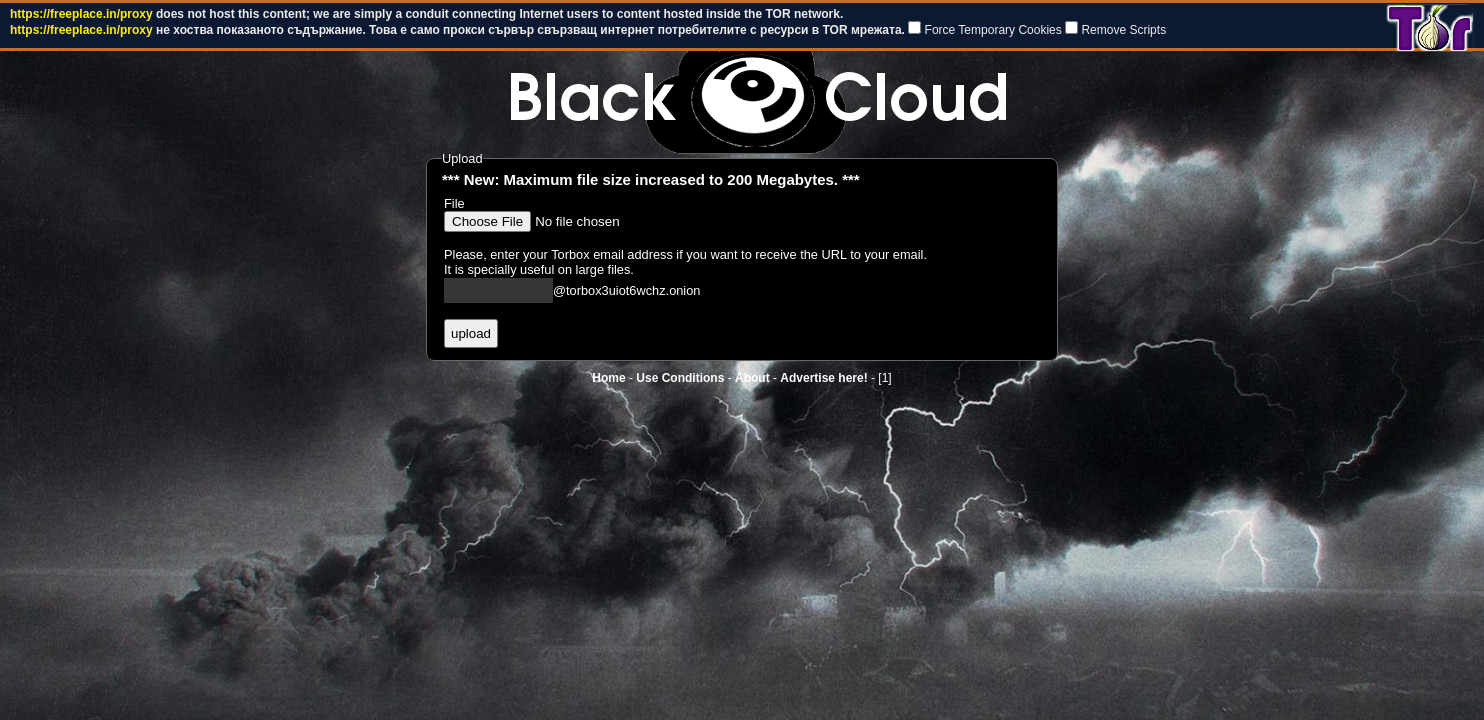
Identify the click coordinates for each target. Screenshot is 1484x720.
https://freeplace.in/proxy (81, 14)
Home (608, 378)
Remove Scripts (1123, 30)
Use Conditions (680, 378)
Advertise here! (823, 378)
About (752, 378)
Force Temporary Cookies (993, 30)
